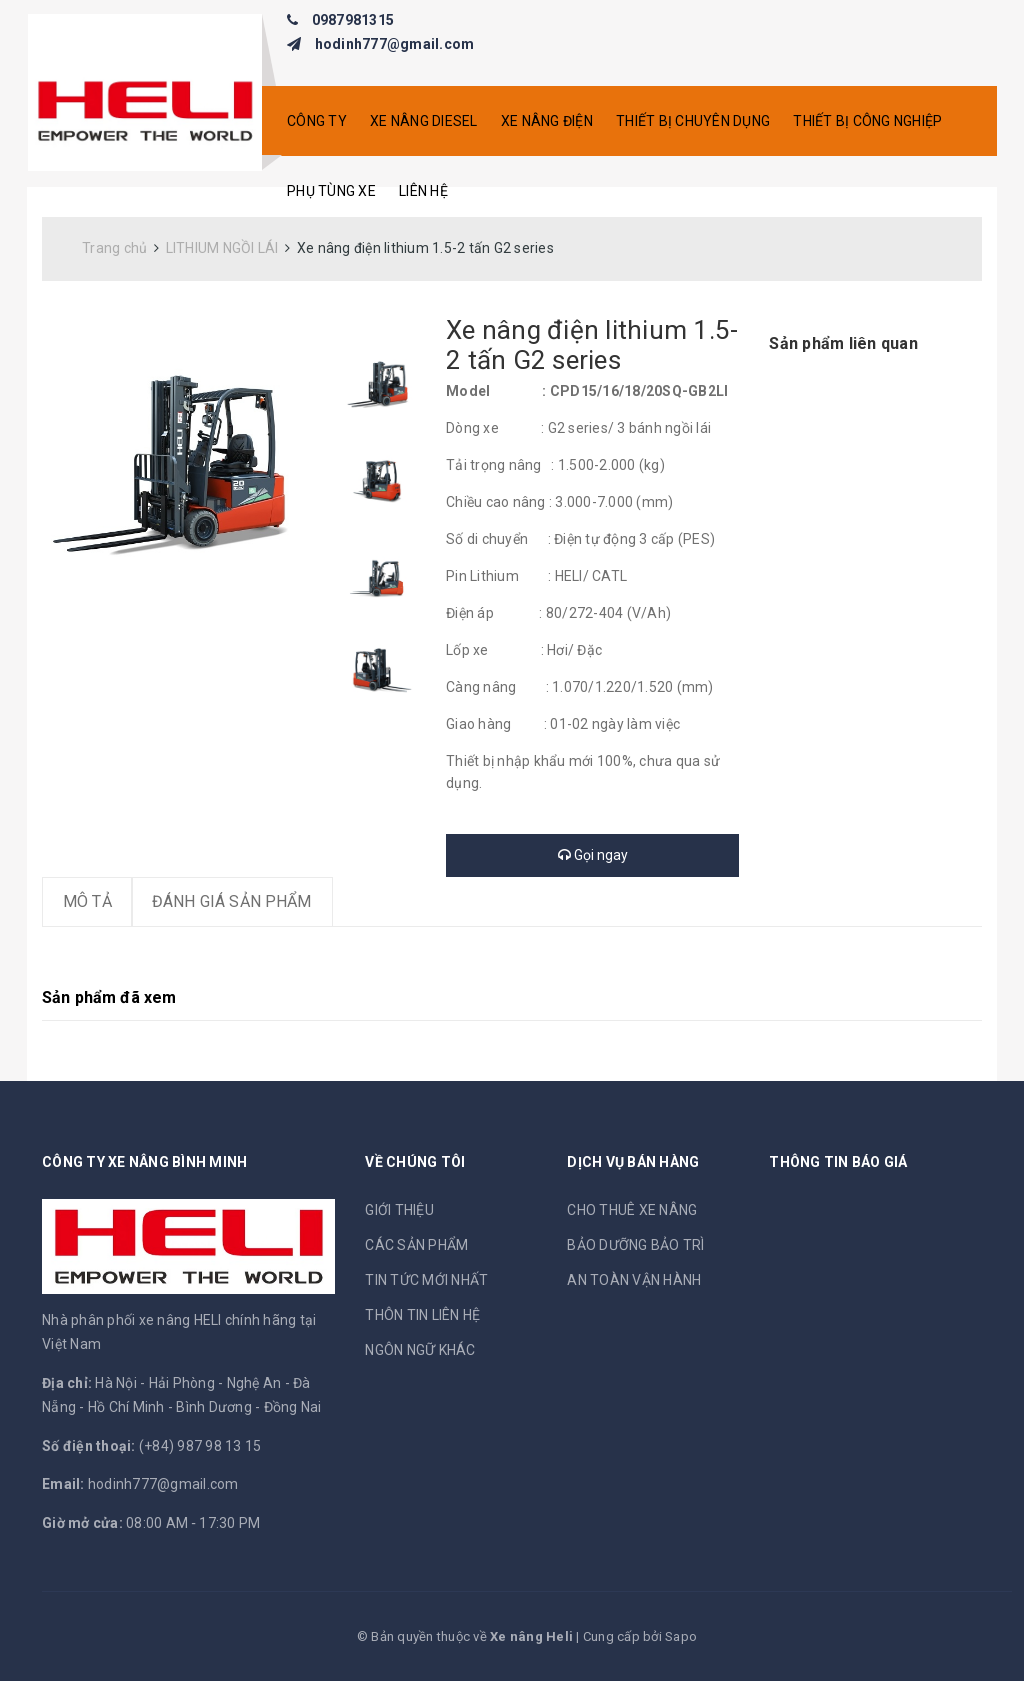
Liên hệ (423, 191)
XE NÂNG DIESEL (424, 121)
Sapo (681, 1636)
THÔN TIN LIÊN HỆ (422, 1315)
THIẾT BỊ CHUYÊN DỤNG (693, 121)
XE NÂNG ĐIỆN (547, 121)
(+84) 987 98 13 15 (200, 1446)
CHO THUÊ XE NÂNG (632, 1210)
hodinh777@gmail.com (395, 44)
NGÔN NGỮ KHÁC (420, 1350)
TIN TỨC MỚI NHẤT (426, 1280)
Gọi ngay (593, 855)
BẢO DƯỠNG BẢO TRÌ (635, 1245)
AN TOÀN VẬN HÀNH (634, 1280)
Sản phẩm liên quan (843, 343)
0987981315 (353, 20)
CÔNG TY (317, 121)
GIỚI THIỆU (399, 1210)
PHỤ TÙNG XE (331, 191)
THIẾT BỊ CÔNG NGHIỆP (867, 121)
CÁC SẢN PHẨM (416, 1245)
